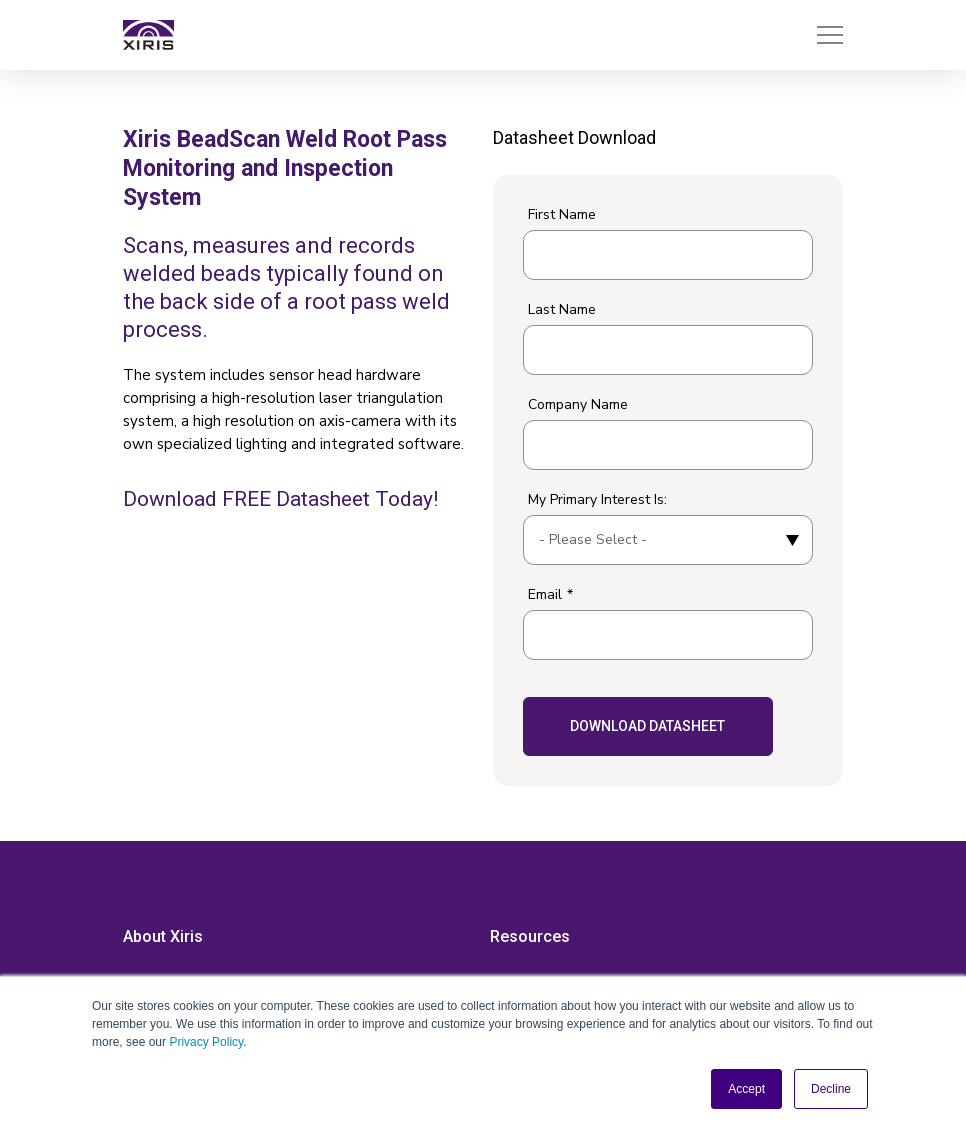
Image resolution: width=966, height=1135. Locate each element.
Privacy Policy (206, 1042)
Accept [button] (746, 1089)
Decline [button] (831, 1089)
